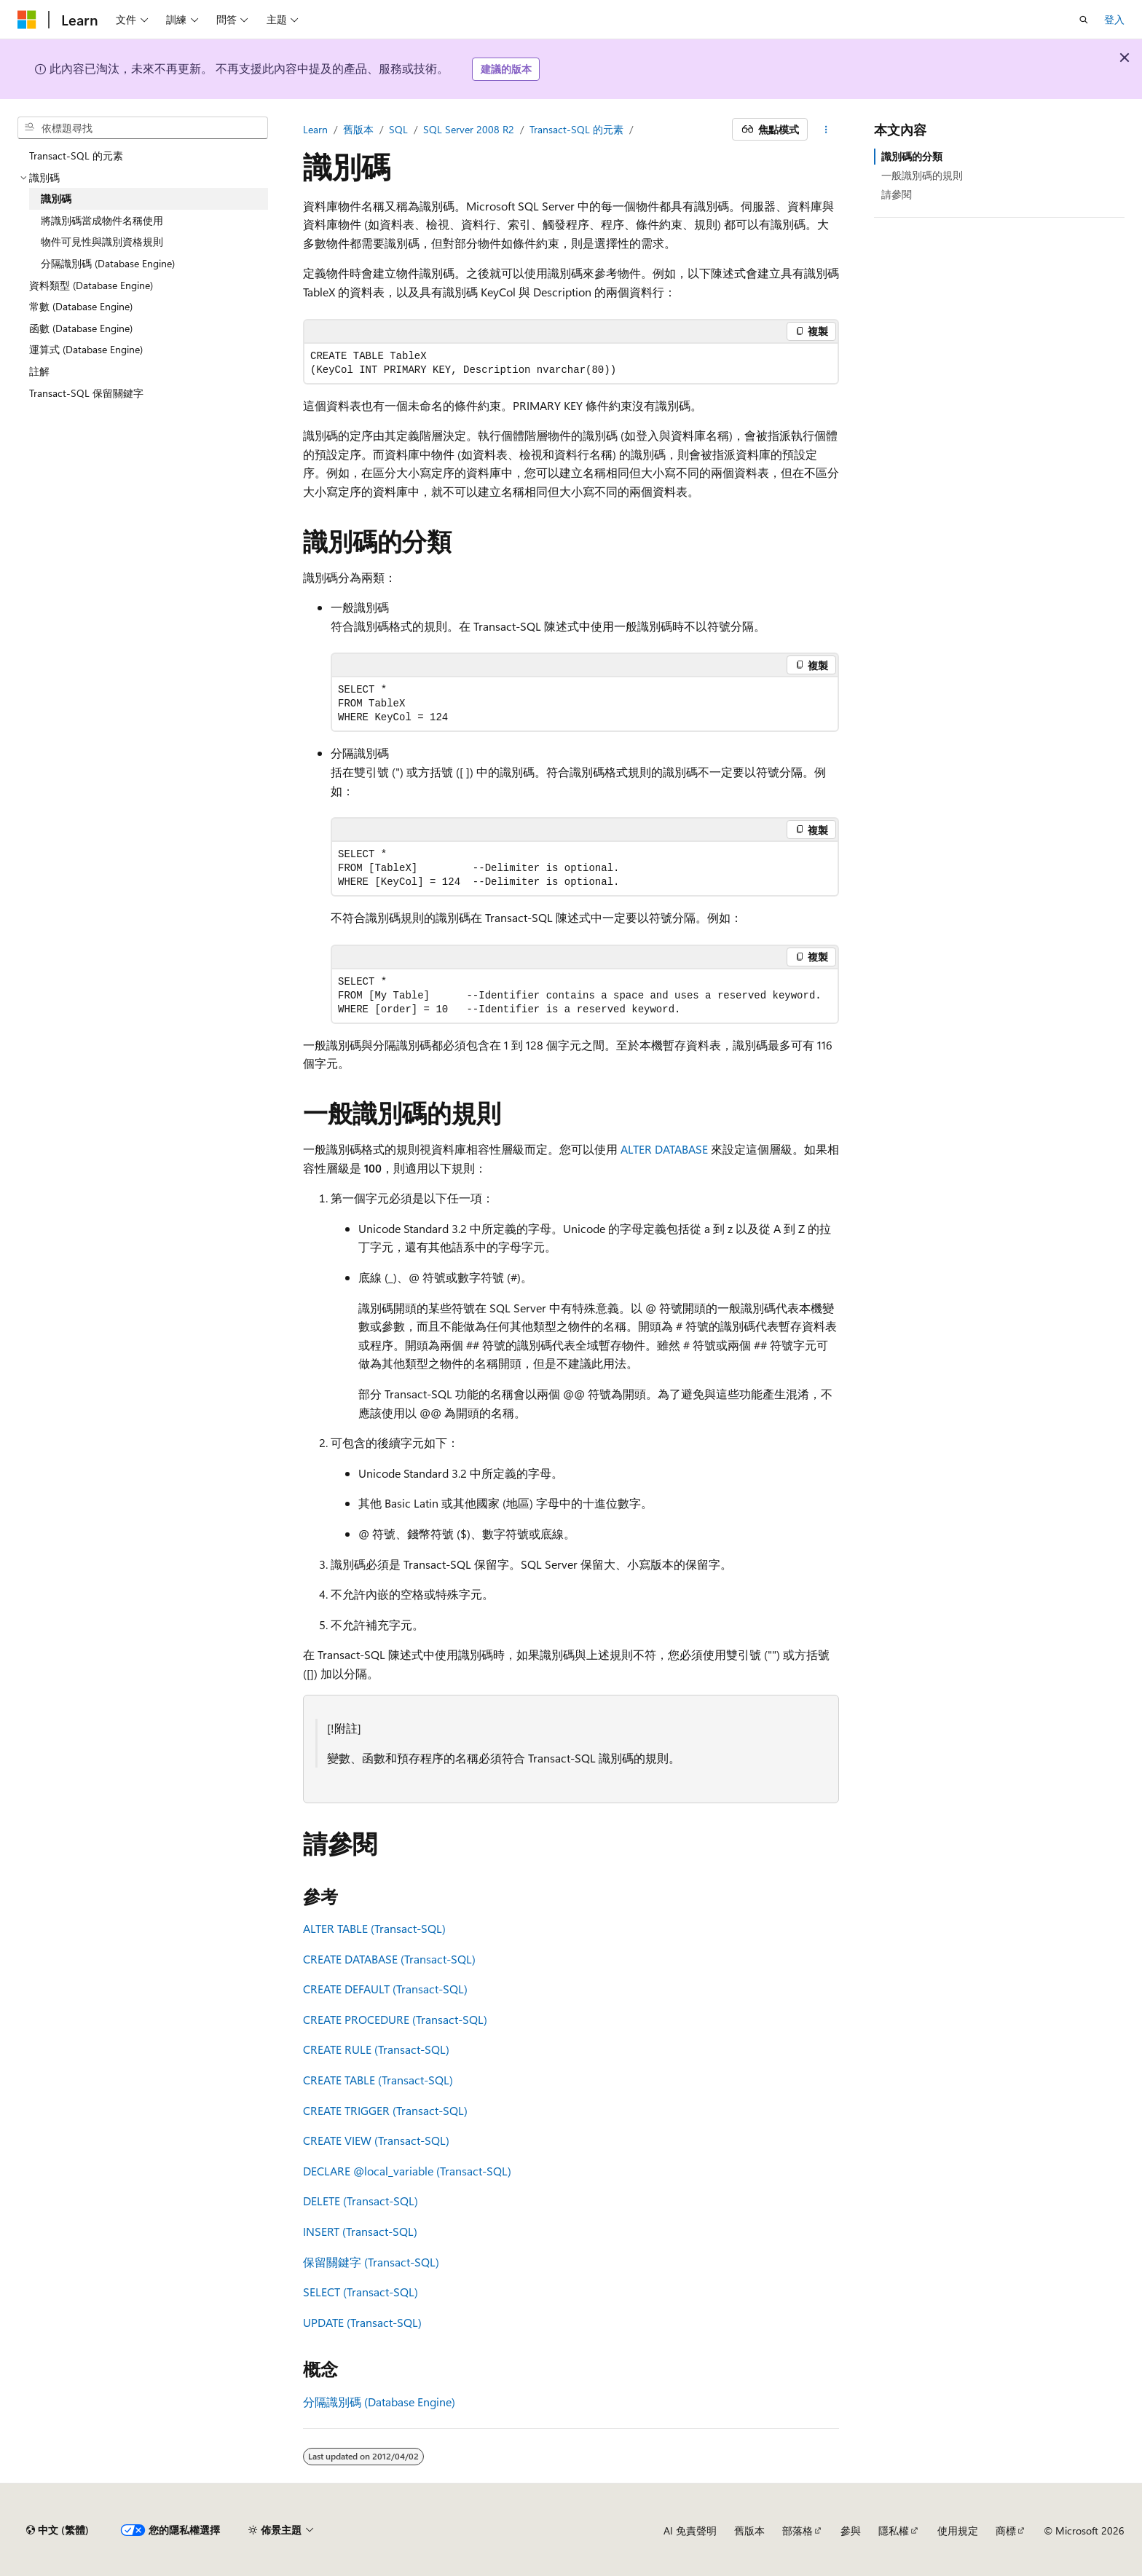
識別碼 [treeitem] (56, 198)
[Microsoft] (26, 19)
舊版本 (358, 129)
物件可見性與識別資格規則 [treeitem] (102, 241)
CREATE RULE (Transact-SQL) (376, 2049)
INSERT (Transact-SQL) (360, 2231)
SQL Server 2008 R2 (468, 129)
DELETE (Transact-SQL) (360, 2200)
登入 (1114, 19)
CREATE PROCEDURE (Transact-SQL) (395, 2019)
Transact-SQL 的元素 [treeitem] (76, 155)
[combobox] (142, 128)
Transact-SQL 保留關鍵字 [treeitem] (86, 393)
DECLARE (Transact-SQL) (407, 2170)
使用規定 (957, 2530)
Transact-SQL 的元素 (576, 129)
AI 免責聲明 (690, 2530)
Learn (315, 129)
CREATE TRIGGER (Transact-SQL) (385, 2110)
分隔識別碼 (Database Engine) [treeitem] (108, 263)
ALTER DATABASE (664, 1149)
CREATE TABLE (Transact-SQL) (378, 2079)
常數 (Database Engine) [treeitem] (81, 306)
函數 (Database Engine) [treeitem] (81, 328)
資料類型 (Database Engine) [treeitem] (91, 285)
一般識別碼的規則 (922, 175)
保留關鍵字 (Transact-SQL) (371, 2261)
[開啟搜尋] (1083, 20)
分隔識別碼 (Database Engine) (379, 2401)
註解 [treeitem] (39, 371)
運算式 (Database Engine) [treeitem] (86, 349)
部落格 (797, 2530)
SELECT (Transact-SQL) (360, 2291)
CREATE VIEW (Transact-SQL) (376, 2140)
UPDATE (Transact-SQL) (362, 2322)
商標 (1006, 2530)
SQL (398, 129)
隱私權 (893, 2530)
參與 (850, 2530)
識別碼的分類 (911, 156)
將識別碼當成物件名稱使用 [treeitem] (102, 220)
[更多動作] (826, 129)
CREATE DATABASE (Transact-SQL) (389, 1958)
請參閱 (896, 194)
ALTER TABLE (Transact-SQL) (374, 1928)
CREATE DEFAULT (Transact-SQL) (385, 1988)
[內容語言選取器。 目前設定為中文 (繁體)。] (57, 2530)
